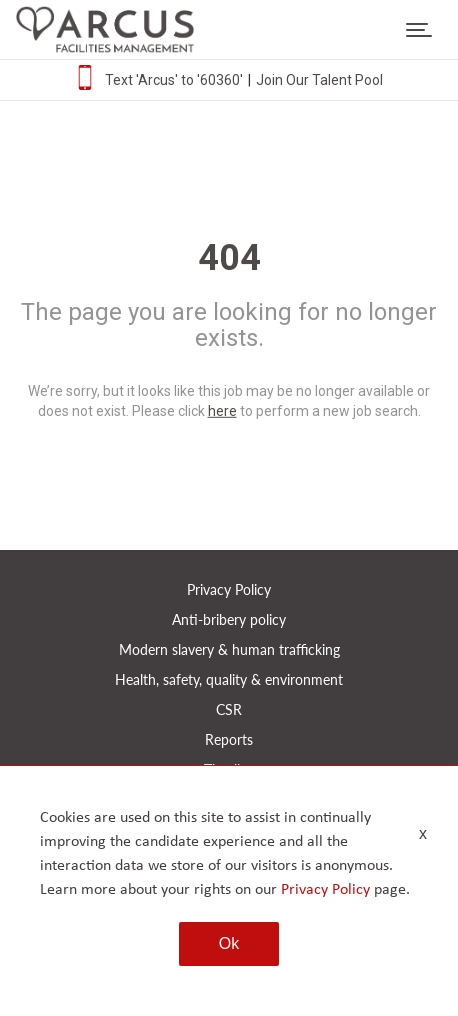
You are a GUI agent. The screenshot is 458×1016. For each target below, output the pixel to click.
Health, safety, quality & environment (229, 679)
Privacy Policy (229, 589)
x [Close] (423, 833)
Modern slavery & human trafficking (229, 649)
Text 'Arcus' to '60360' (174, 80)
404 (229, 258)
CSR (229, 709)
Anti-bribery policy (229, 619)
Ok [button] (229, 943)
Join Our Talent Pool (319, 80)
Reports (229, 739)
